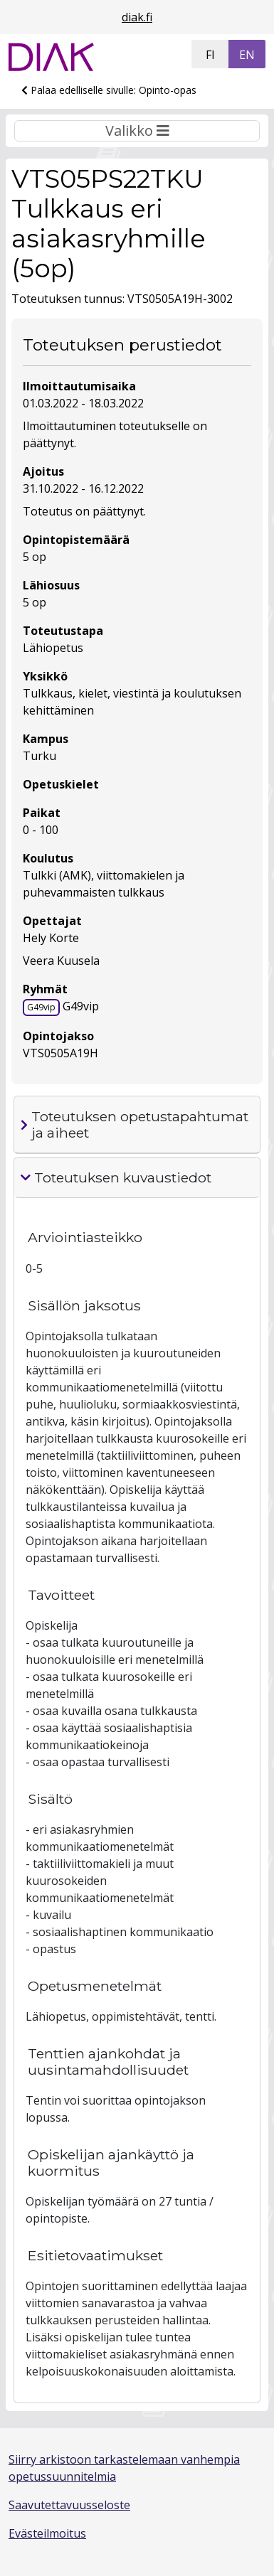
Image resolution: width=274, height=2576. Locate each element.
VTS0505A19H (60, 1053)
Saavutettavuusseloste (69, 2505)
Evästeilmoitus (47, 2533)
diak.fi (137, 17)
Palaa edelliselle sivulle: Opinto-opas (108, 90)
